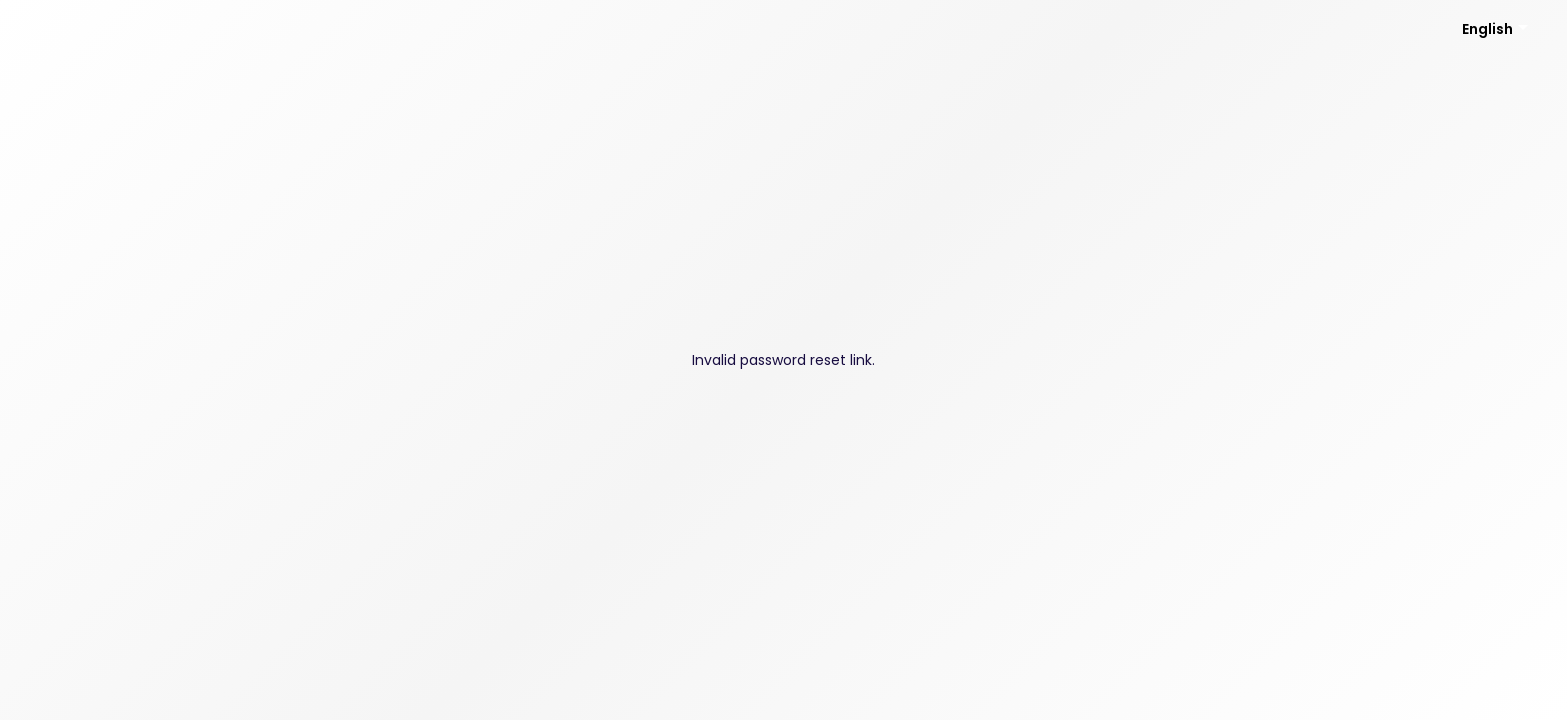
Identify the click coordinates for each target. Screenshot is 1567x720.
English (1487, 29)
